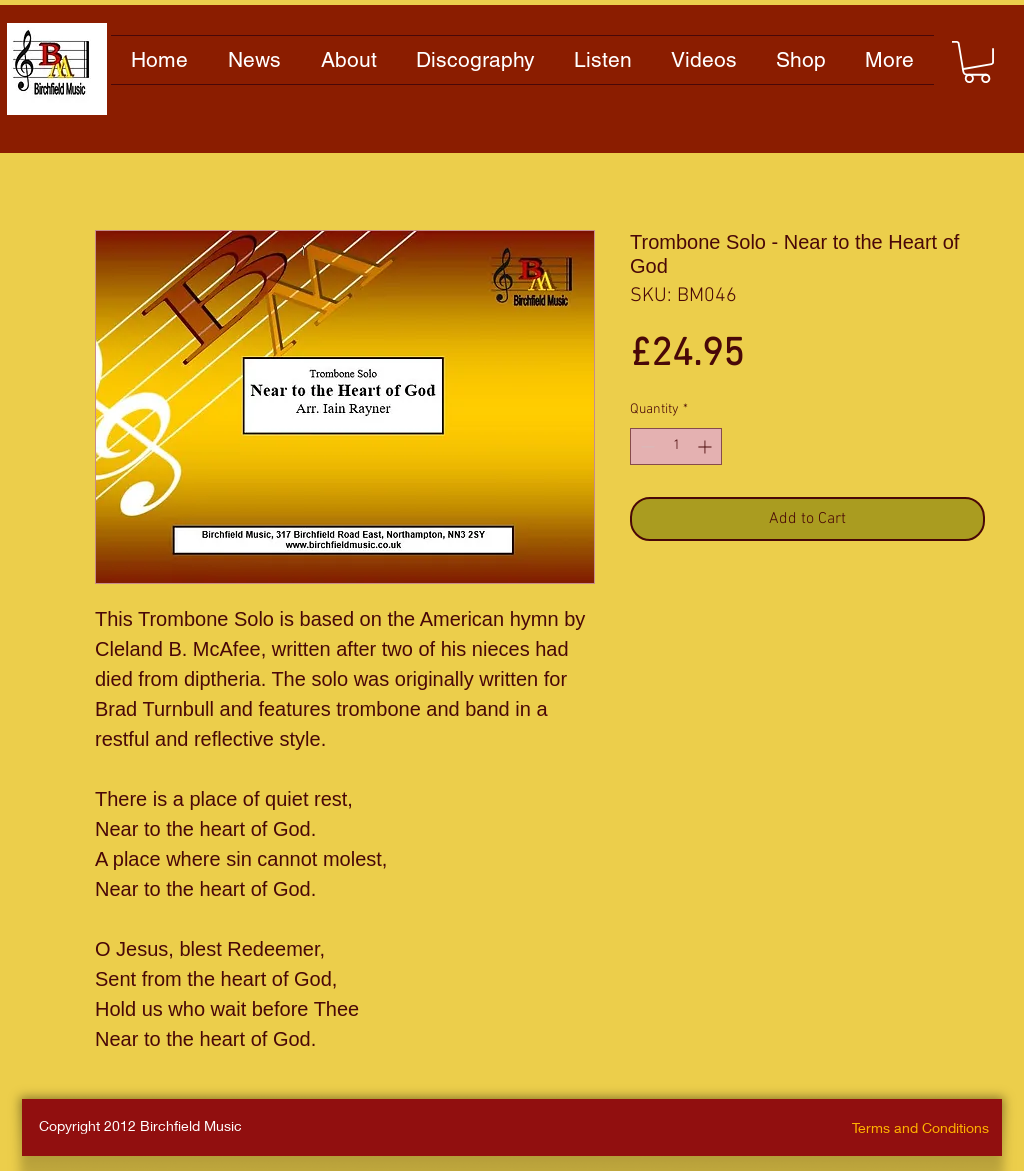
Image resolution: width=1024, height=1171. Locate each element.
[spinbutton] (676, 446)
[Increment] (706, 446)
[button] (977, 62)
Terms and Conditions (920, 1127)
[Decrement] (645, 446)
